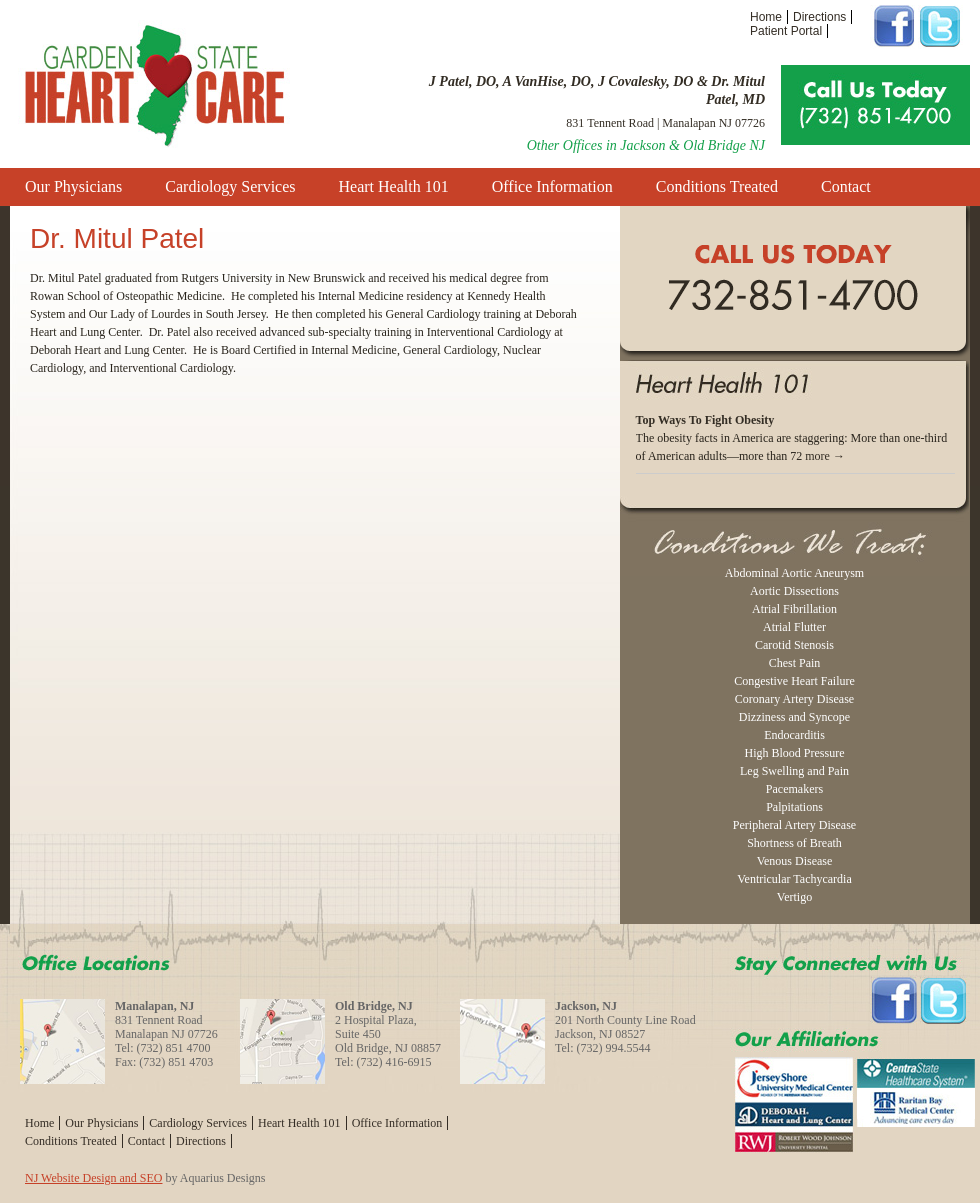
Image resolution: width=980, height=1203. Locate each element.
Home (766, 17)
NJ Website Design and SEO (93, 1178)
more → (825, 456)
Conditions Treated (717, 186)
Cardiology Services (230, 186)
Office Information (552, 186)
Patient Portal (786, 31)
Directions (819, 17)
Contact (846, 186)
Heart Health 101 (394, 186)
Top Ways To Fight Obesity (705, 420)
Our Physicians (73, 186)
